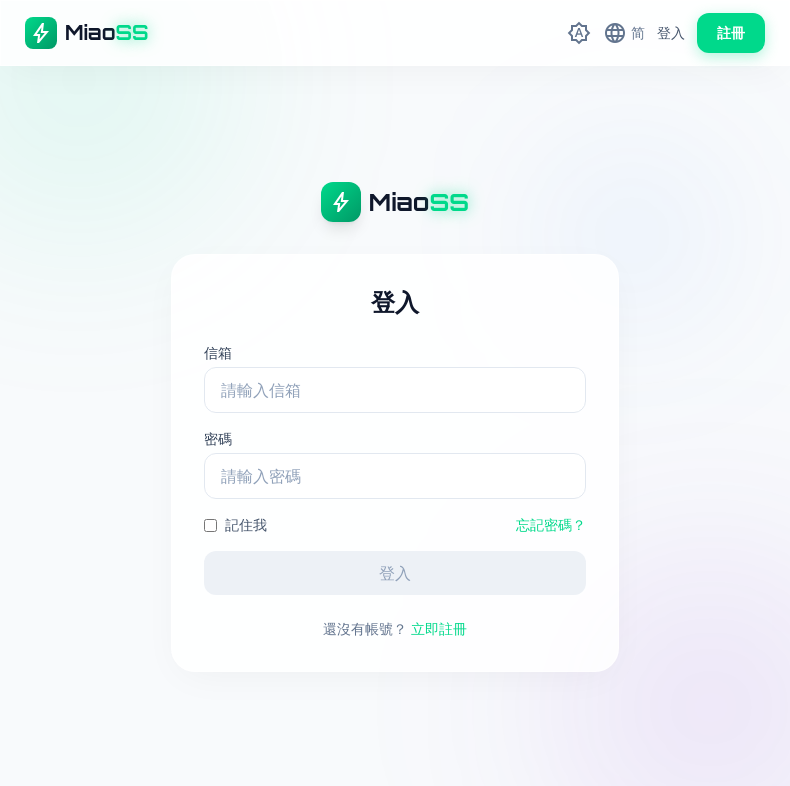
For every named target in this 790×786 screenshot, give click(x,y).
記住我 (235, 524)
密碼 (218, 438)
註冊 (731, 32)
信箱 (218, 352)
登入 (671, 32)
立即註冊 (439, 628)
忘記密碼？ (551, 524)
